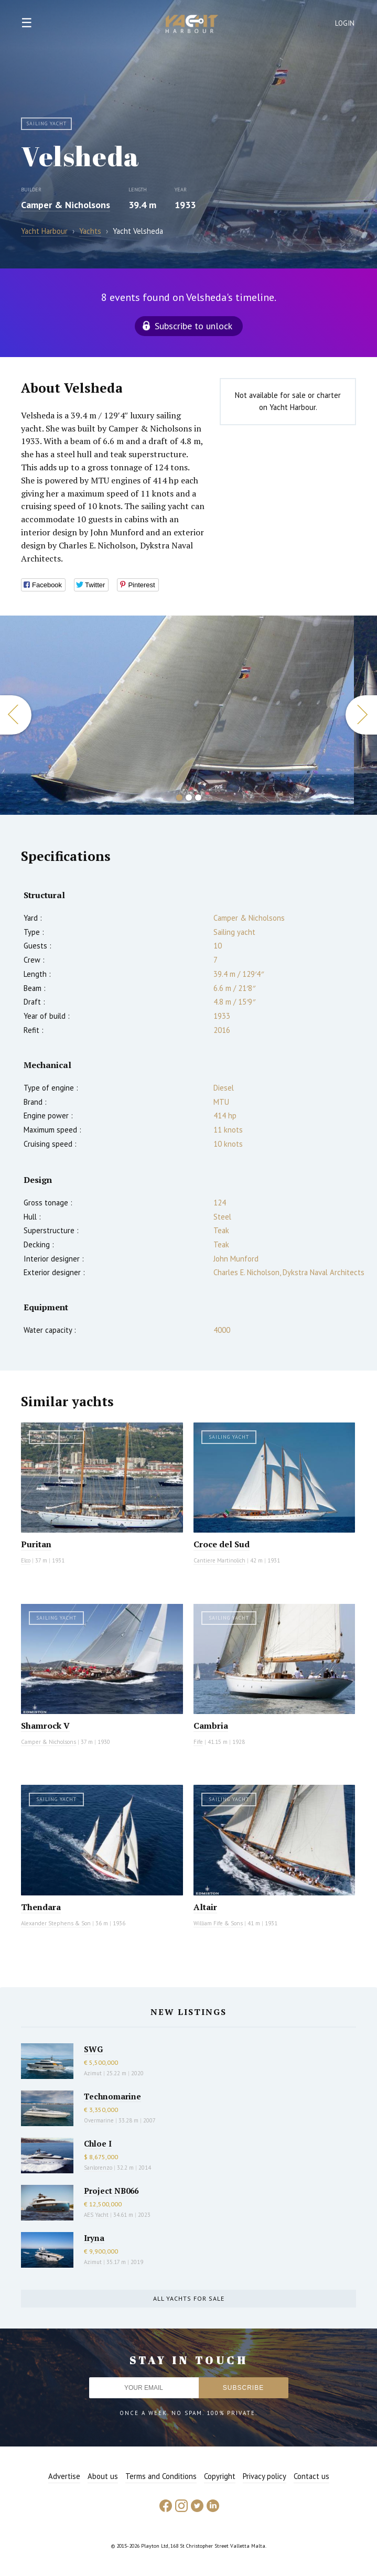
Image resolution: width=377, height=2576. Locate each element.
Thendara (41, 1907)
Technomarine (112, 2096)
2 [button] (189, 797)
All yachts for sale (188, 2298)
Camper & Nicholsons (65, 205)
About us (103, 2476)
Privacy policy (264, 2476)
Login (345, 23)
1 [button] (179, 797)
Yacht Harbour (192, 25)
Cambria (210, 1725)
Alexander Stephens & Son (56, 1923)
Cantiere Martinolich (219, 1560)
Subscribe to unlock (193, 326)
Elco (25, 1560)
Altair (205, 1907)
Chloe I (98, 2143)
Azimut (93, 2073)
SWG (93, 2049)
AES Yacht (96, 2214)
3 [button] (198, 797)
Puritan (36, 1544)
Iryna (94, 2238)
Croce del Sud (221, 1544)
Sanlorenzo (98, 2167)
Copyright (219, 2476)
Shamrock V (45, 1725)
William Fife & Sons (218, 1923)
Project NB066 (111, 2190)
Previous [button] (15, 715)
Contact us (311, 2476)
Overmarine (99, 2120)
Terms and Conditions (161, 2476)
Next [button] (361, 715)
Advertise (64, 2476)
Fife (198, 1741)
